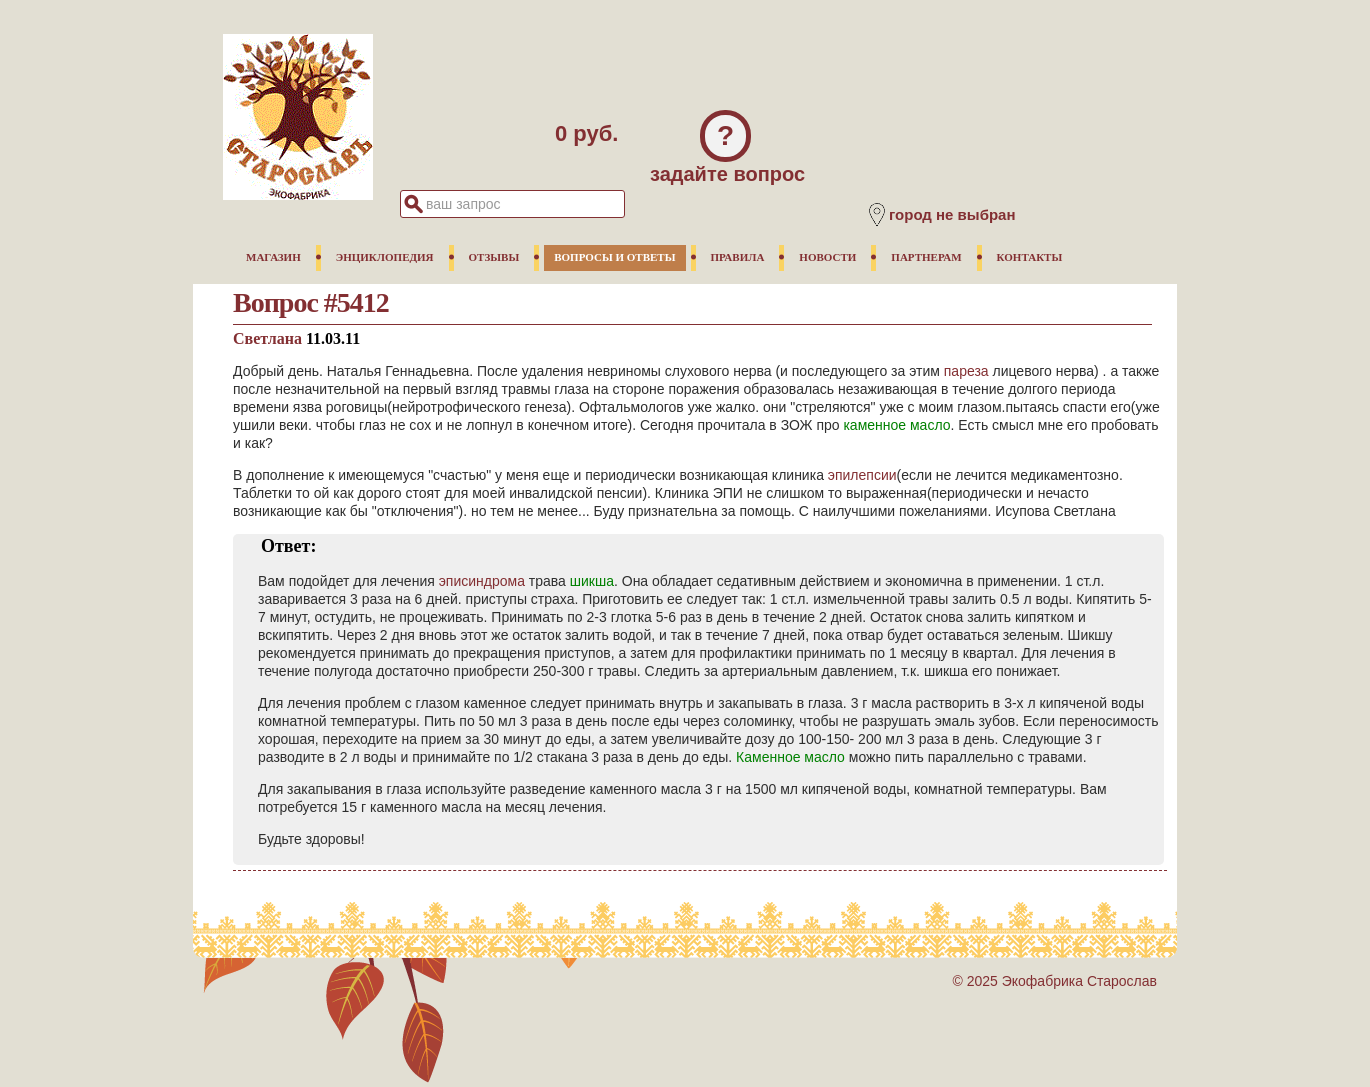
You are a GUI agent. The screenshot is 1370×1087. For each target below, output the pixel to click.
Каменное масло (790, 757)
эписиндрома (482, 581)
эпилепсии (862, 475)
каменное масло (896, 425)
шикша (592, 581)
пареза (966, 371)
